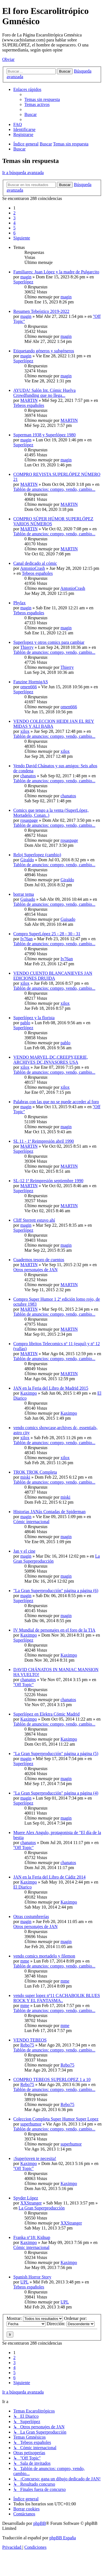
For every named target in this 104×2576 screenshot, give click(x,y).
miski (25, 1477)
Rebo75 (27, 2045)
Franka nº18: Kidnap (31, 2237)
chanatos (28, 775)
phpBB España (62, 2537)
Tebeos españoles (28, 405)
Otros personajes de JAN (35, 1269)
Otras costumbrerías (31, 1916)
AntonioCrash (32, 568)
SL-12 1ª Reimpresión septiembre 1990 (48, 1180)
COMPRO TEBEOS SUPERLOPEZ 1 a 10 (51, 2079)
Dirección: (71, 2323)
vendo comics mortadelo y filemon (44, 1956)
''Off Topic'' (23, 1684)
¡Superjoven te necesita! (34, 2158)
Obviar (8, 59)
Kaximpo (28, 1393)
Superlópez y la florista (34, 1017)
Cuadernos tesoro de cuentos (38, 1259)
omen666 (28, 686)
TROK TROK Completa (35, 1472)
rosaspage (29, 820)
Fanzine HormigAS (30, 681)
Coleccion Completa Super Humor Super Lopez (55, 2119)
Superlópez (23, 281)
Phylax (19, 602)
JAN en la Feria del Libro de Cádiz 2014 (49, 1877)
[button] (21, 238)
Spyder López (25, 2198)
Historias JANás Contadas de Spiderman (49, 1511)
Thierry (27, 647)
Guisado (27, 899)
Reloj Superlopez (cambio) (37, 854)
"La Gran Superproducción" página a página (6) (55, 1590)
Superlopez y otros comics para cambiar (48, 642)
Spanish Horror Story (32, 2277)
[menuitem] (42, 99)
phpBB (39, 2523)
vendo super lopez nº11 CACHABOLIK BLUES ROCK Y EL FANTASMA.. (56, 1998)
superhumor (30, 2124)
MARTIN (28, 400)
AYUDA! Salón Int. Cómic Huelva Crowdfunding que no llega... (44, 393)
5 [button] (14, 228)
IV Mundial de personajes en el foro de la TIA (54, 1630)
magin (25, 276)
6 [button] (14, 233)
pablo (25, 1022)
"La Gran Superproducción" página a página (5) (55, 1753)
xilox (24, 731)
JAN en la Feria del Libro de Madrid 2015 (50, 1388)
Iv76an (26, 938)
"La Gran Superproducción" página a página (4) (55, 1793)
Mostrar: (35, 2318)
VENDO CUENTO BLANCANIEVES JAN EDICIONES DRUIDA (52, 976)
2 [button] (14, 213)
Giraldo (27, 859)
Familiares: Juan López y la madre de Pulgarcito (56, 271)
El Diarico (22, 1887)
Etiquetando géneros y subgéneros (43, 350)
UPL (24, 2282)
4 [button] (14, 223)
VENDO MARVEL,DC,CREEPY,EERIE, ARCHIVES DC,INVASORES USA (50, 1060)
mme (24, 1961)
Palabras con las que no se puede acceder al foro (56, 1101)
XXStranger (31, 2203)
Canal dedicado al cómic (35, 563)
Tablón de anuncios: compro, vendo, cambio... (54, 489)
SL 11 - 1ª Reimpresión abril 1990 (43, 1141)
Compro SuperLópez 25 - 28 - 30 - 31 (46, 933)
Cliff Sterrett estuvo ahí (34, 1220)
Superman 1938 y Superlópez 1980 (44, 434)
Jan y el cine (24, 1551)
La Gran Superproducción (42, 2208)
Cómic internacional (31, 1521)
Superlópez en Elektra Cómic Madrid (46, 1714)
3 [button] (14, 218)
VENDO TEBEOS (30, 2040)
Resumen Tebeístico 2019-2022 (41, 311)
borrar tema (23, 894)
